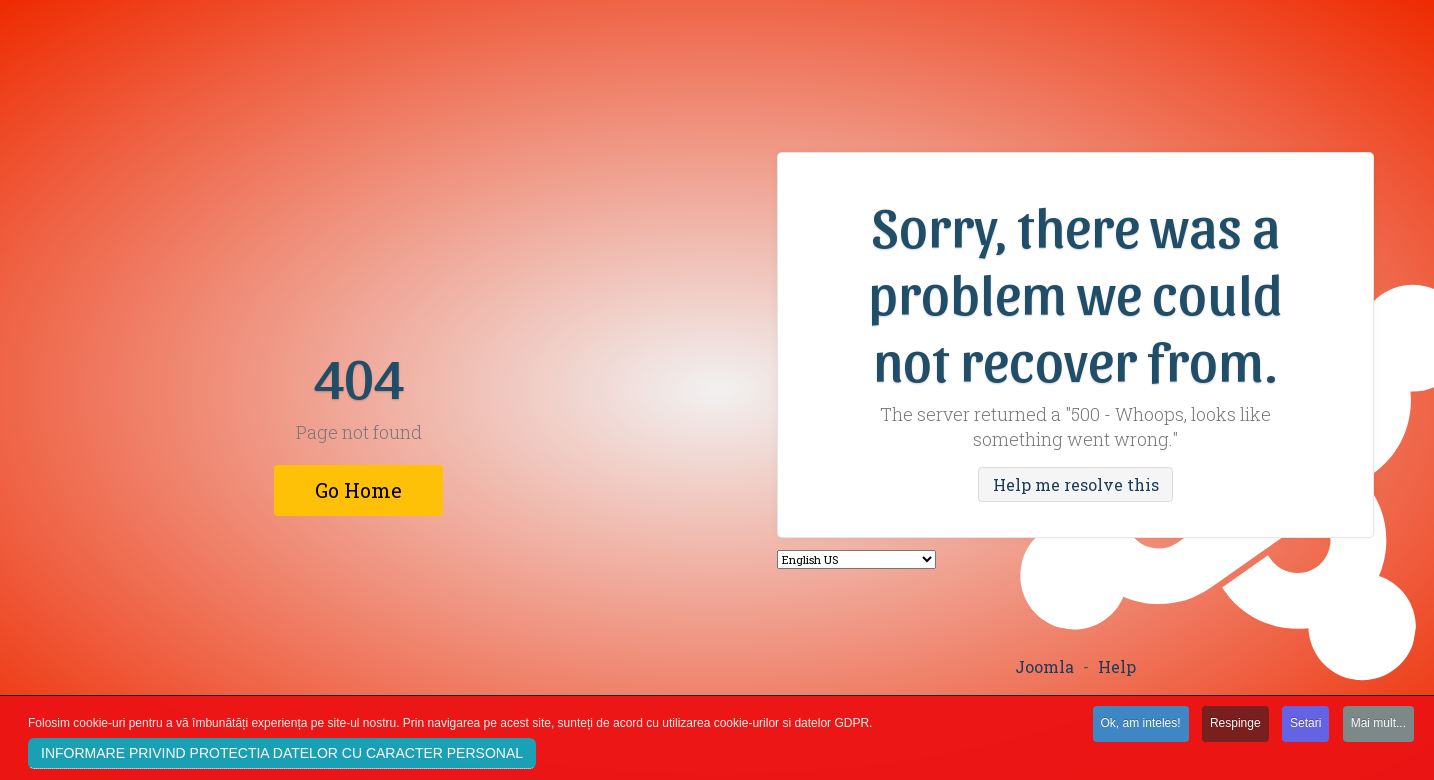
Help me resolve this (1076, 484)
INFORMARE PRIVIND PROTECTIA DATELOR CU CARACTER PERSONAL (282, 755)
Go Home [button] (358, 490)
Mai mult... (1378, 726)
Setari (1305, 726)
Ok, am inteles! (1141, 726)
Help (1117, 666)
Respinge (1235, 726)
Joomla (1044, 666)
